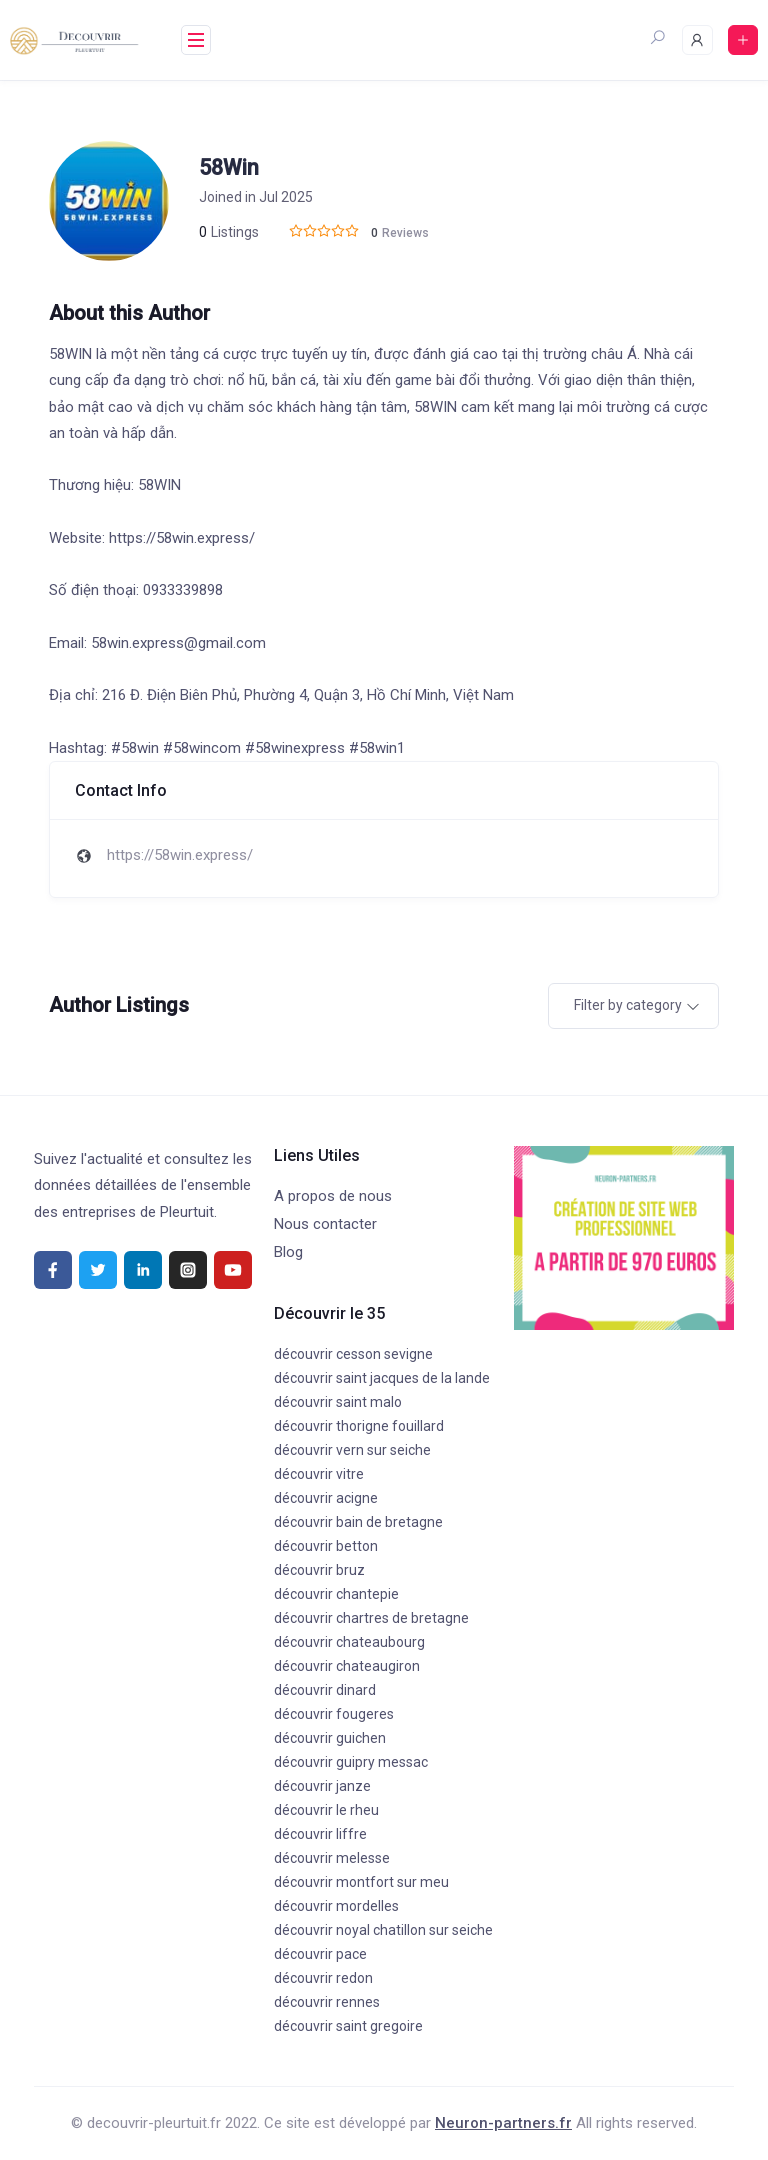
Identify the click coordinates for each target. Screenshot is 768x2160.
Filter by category (628, 1005)
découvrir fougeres (334, 1714)
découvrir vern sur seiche (352, 1450)
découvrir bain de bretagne (358, 1522)
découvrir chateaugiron (347, 1666)
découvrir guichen (330, 1738)
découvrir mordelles (336, 1906)
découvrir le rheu (326, 1810)
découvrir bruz (319, 1570)
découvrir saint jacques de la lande (382, 1378)
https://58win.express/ (180, 855)
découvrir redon (323, 1978)
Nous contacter (325, 1224)
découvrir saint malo (338, 1402)
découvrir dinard (325, 1690)
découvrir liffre (320, 1834)
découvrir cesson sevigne (353, 1354)
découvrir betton (326, 1546)
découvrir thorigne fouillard (359, 1426)
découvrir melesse (332, 1858)
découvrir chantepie (336, 1594)
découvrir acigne (326, 1498)
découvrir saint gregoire (348, 2026)
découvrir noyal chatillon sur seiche (383, 1930)
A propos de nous (333, 1196)
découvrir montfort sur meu (361, 1882)
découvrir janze (322, 1786)
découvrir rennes (327, 2002)
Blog (288, 1252)
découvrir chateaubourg (349, 1642)
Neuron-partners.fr (503, 2123)
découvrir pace (320, 1954)
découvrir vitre (319, 1474)
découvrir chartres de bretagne (371, 1618)
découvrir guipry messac (351, 1762)
